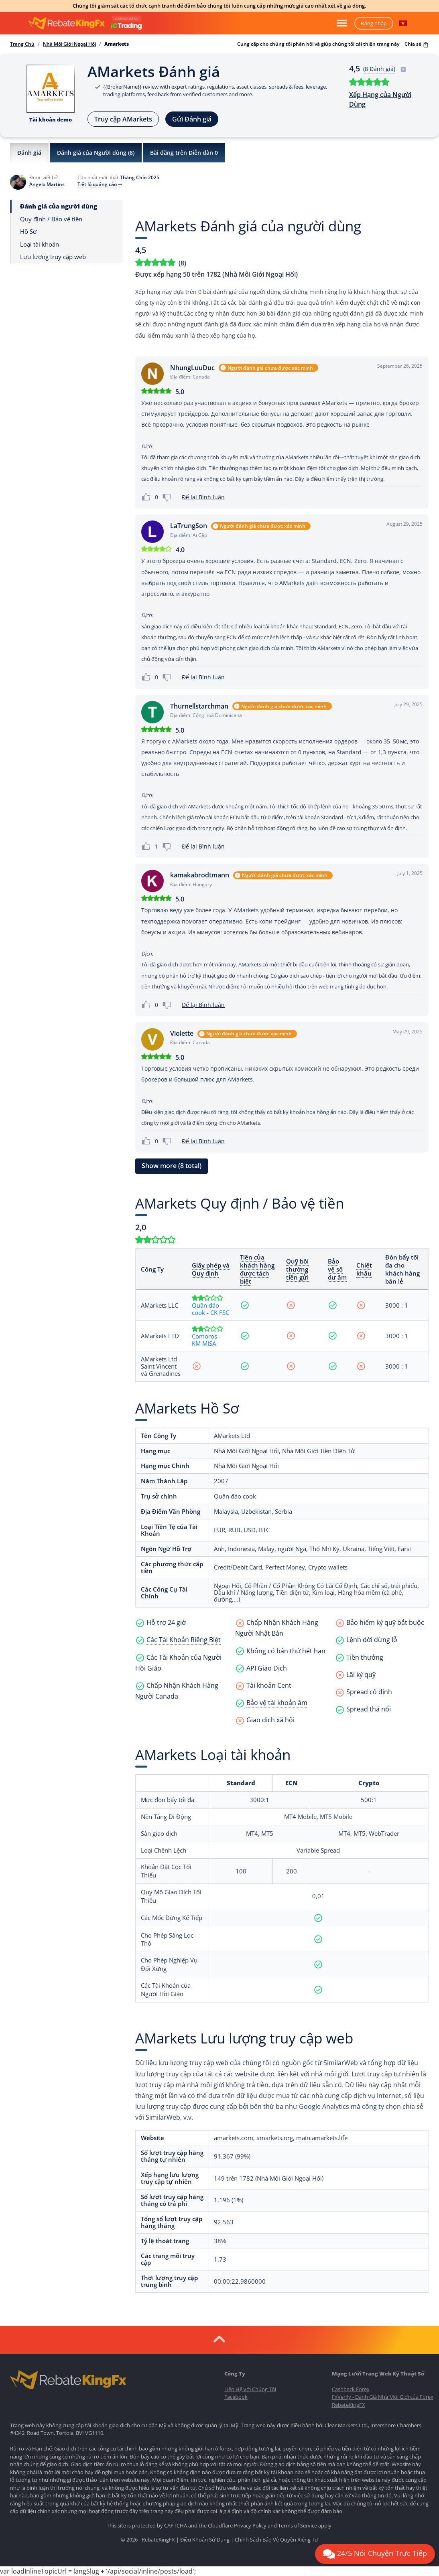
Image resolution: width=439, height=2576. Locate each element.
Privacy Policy (250, 2525)
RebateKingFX (348, 2404)
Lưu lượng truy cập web (53, 257)
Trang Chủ (22, 44)
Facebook (236, 2396)
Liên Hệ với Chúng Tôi (250, 2389)
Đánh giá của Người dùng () (95, 153)
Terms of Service (297, 2525)
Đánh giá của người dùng (58, 206)
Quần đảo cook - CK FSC (210, 1309)
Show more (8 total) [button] (171, 1165)
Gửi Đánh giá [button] (191, 119)
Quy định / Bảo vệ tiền (51, 219)
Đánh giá (29, 152)
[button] (403, 23)
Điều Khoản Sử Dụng (205, 2539)
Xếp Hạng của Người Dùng (380, 99)
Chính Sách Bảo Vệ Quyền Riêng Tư (276, 2539)
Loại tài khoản (39, 244)
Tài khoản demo (50, 119)
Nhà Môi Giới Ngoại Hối (69, 44)
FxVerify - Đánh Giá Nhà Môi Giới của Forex (382, 2396)
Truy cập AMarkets (123, 119)
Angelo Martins (47, 184)
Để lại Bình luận (203, 497)
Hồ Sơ (28, 231)
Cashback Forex (351, 2389)
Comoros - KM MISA (206, 1340)
